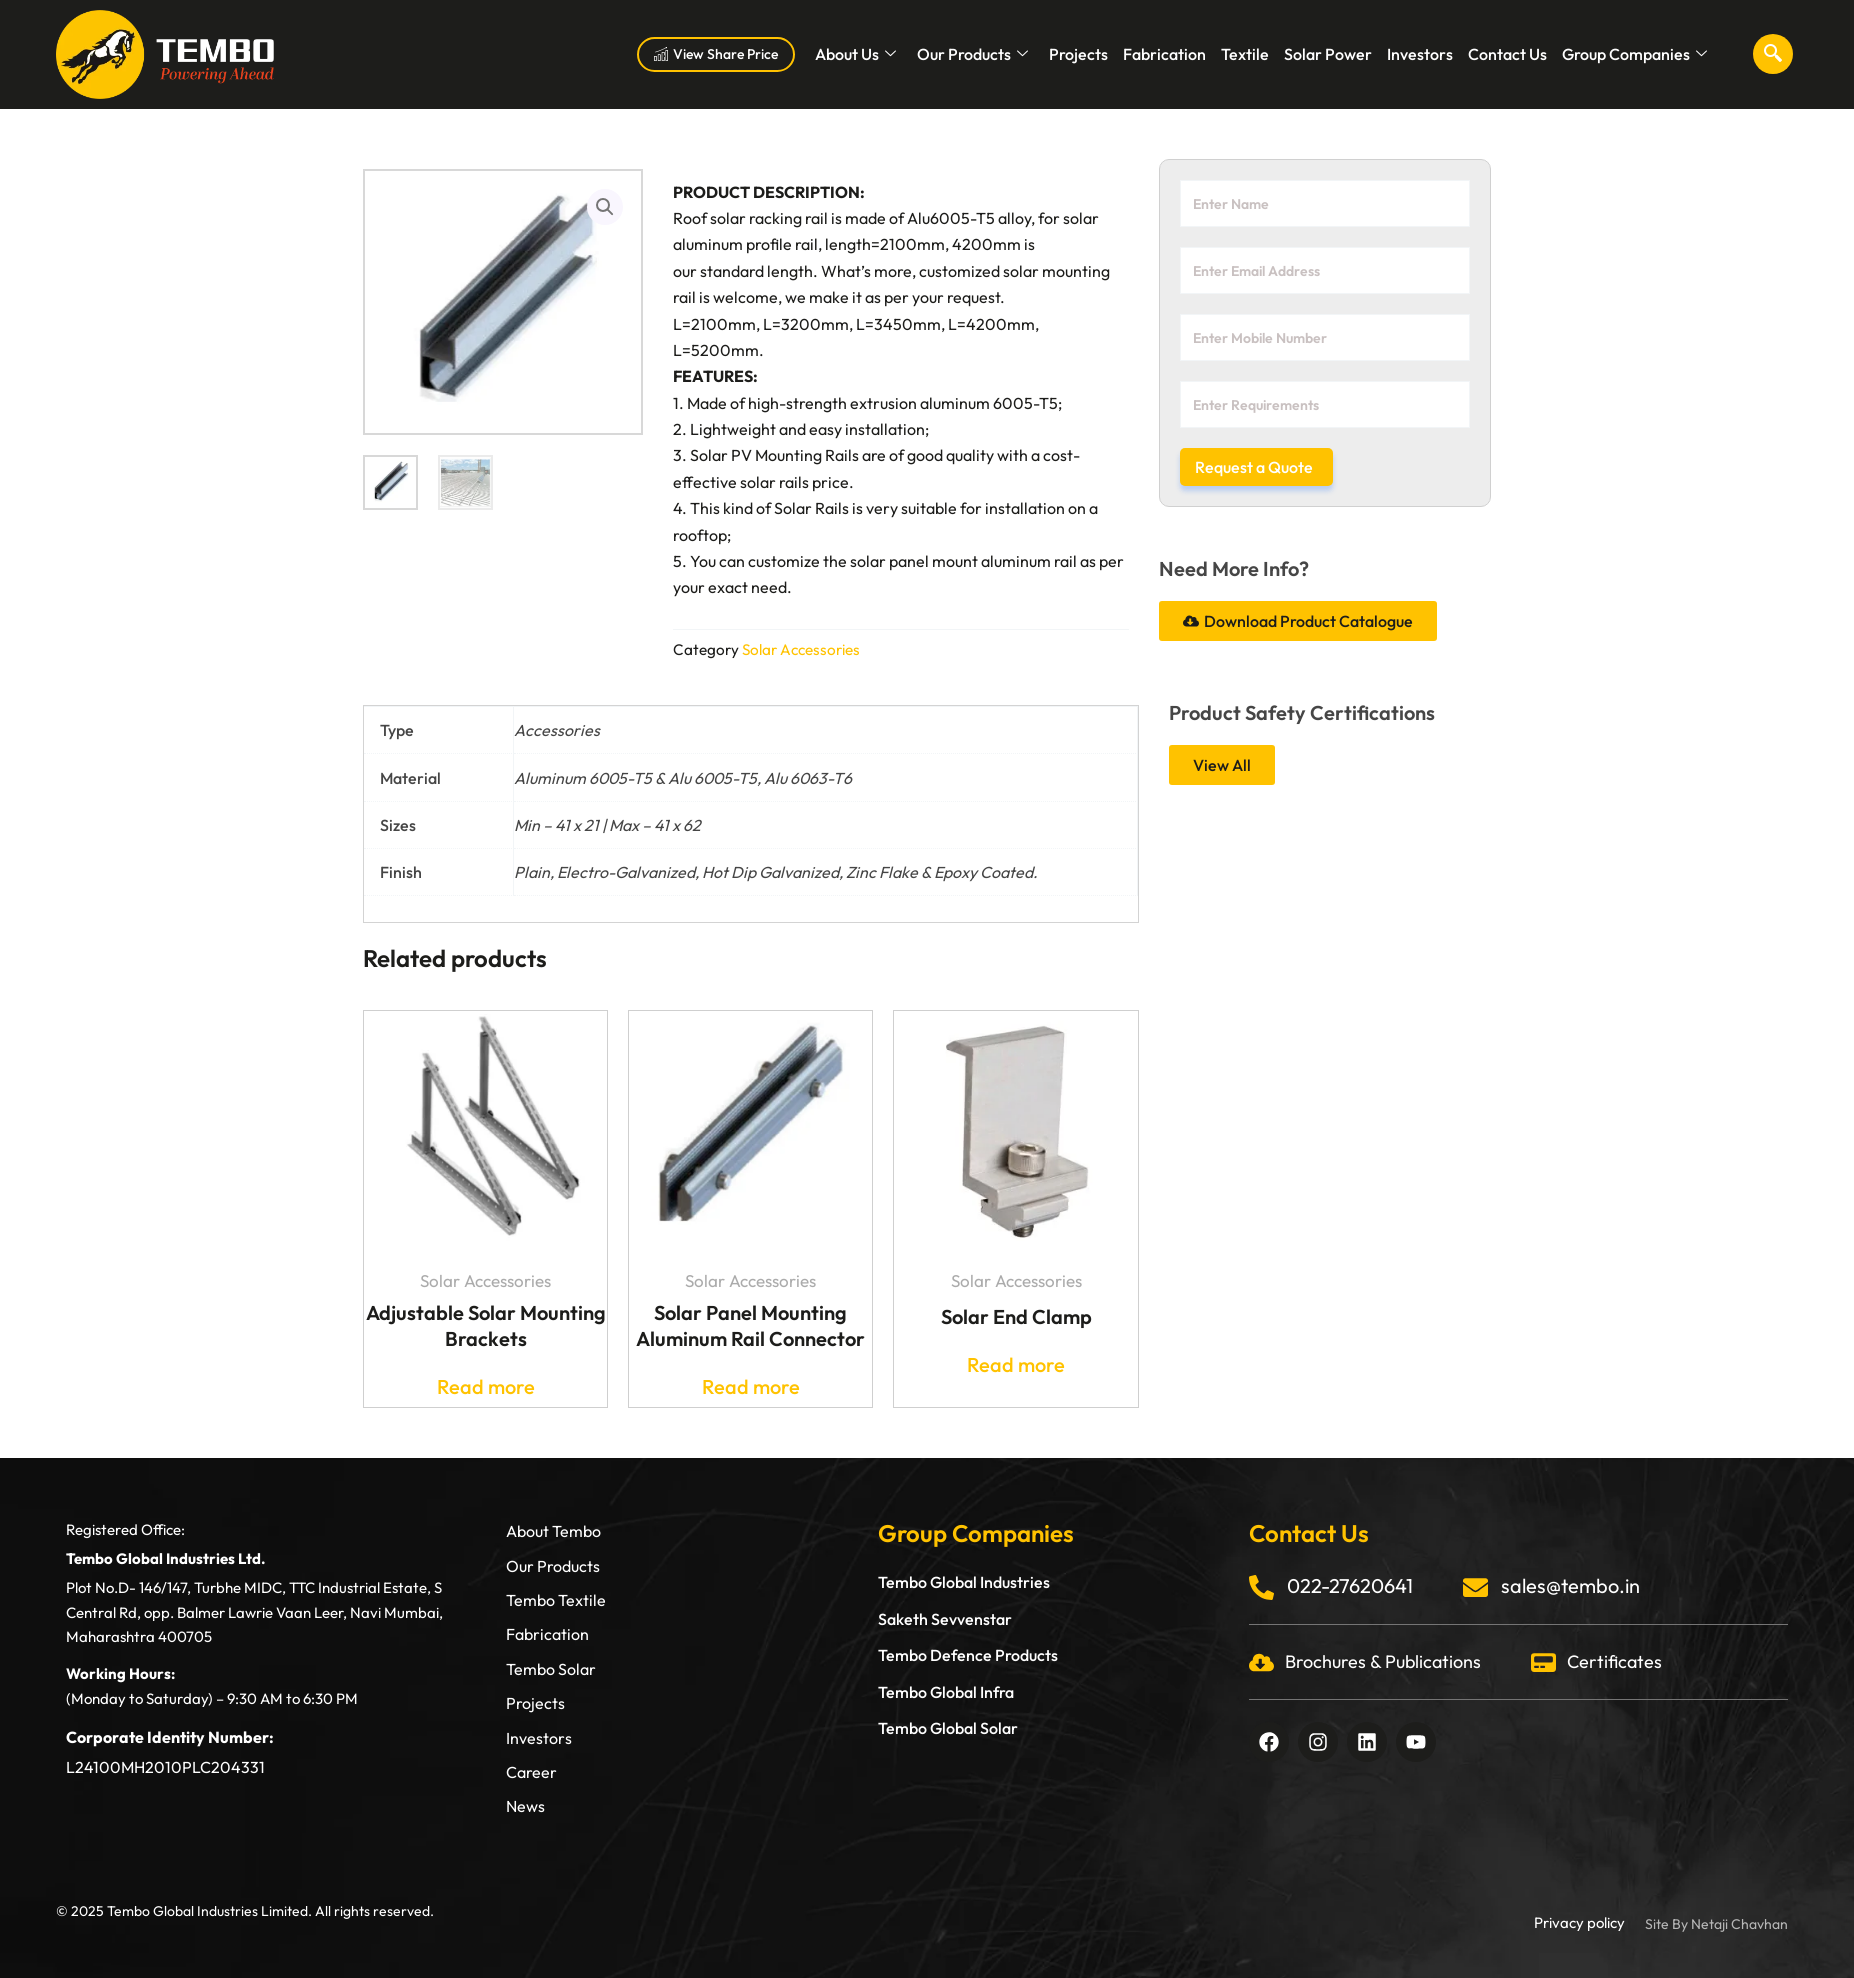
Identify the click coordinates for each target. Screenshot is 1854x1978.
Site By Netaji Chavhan (1716, 1924)
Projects (1078, 54)
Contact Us (1507, 54)
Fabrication (1164, 54)
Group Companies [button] (1634, 54)
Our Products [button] (972, 54)
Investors (1420, 54)
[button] (605, 207)
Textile (1245, 54)
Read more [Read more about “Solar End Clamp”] (1016, 1365)
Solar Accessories (801, 649)
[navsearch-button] (1773, 54)
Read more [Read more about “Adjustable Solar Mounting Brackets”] (486, 1387)
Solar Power (1328, 54)
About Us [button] (855, 54)
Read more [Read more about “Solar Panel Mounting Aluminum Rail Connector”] (751, 1387)
